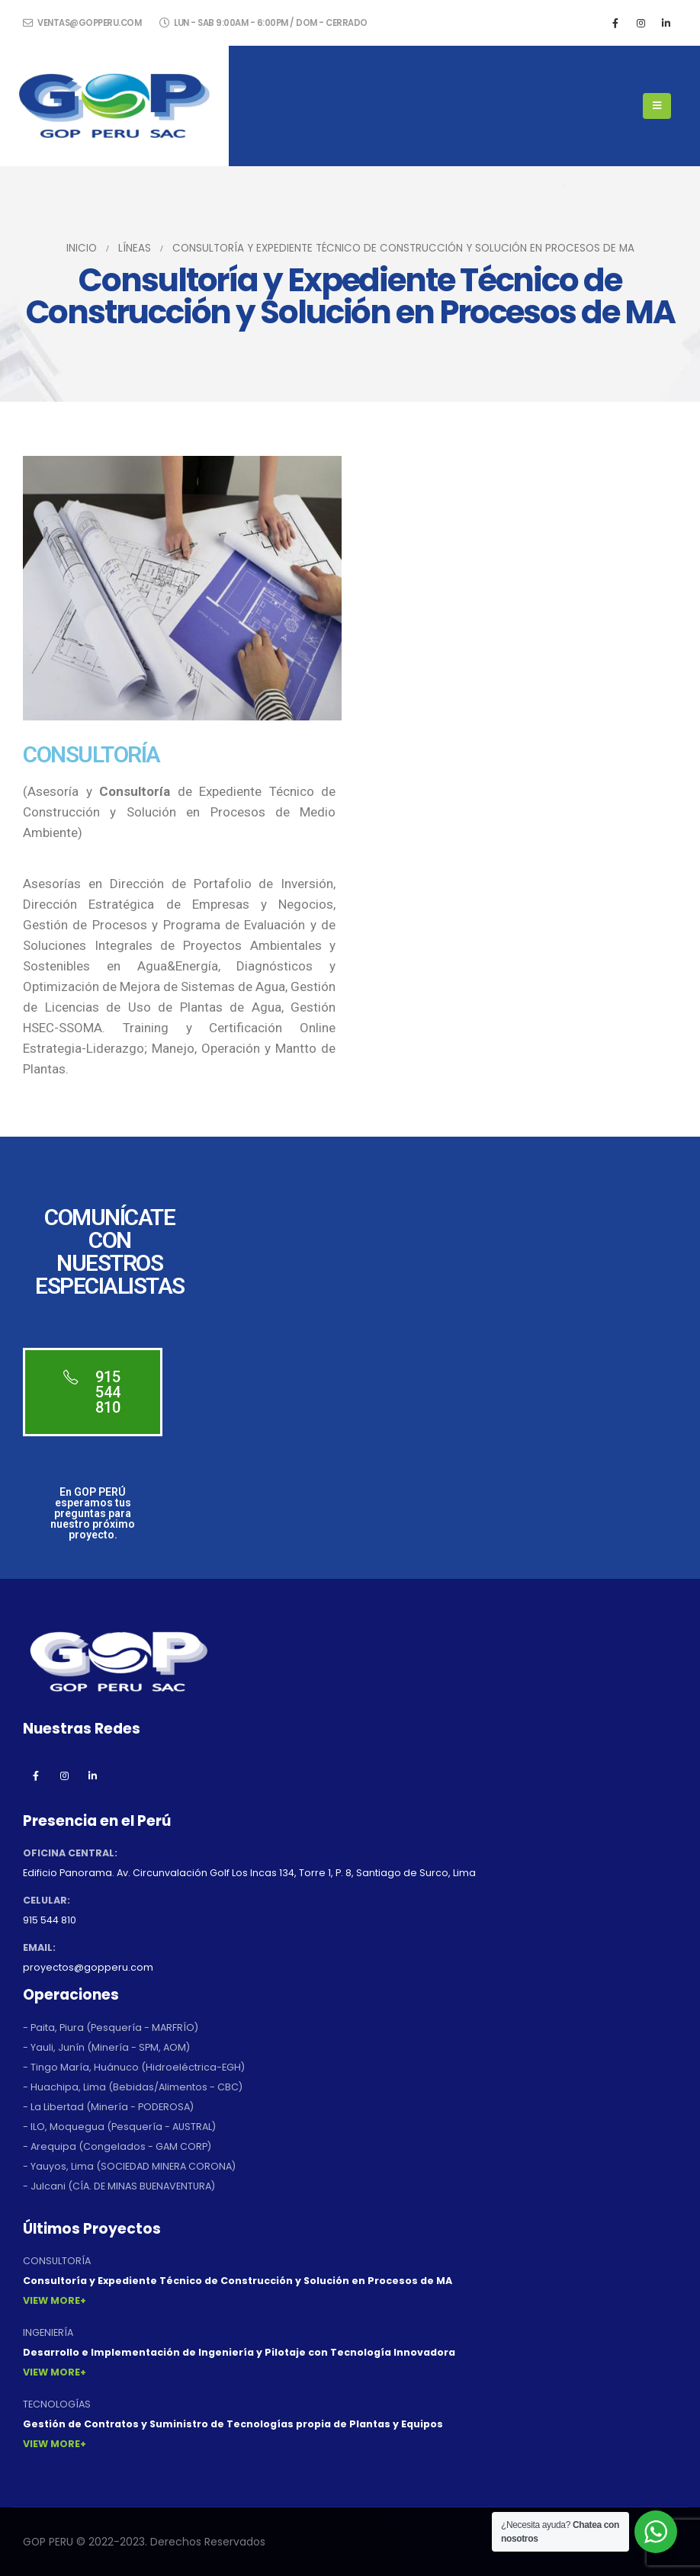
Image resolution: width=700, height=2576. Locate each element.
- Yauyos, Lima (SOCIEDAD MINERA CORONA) (129, 2166)
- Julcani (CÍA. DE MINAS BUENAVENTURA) (119, 2186)
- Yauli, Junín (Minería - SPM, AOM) (106, 2047)
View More (51, 2300)
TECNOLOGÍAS (57, 2404)
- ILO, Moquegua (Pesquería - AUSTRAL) (119, 2126)
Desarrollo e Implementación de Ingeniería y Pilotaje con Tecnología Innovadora (239, 2352)
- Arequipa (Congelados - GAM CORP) (117, 2146)
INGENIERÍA (48, 2332)
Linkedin (92, 1775)
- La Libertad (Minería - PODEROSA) (108, 2106)
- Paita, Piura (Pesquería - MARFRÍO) (110, 2027)
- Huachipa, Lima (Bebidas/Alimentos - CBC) (132, 2086)
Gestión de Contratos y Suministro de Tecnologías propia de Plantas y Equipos (233, 2423)
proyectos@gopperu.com (88, 1967)
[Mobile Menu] (657, 106)
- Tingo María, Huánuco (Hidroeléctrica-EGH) (134, 2067)
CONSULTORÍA (57, 2260)
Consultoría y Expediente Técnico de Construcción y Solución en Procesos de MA (237, 2280)
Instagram (64, 1775)
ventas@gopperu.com (82, 23)
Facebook (35, 1775)
